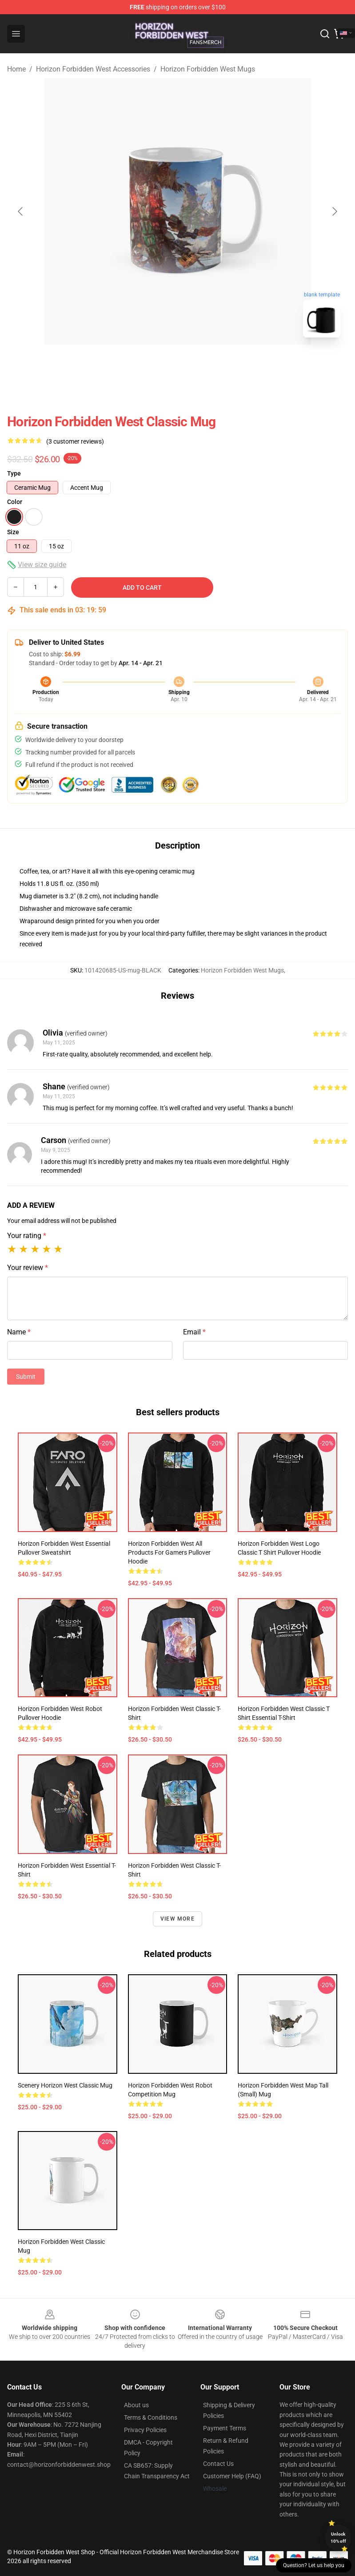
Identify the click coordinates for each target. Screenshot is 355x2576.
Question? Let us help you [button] (313, 2565)
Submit (26, 1376)
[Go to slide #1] (154, 364)
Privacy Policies (145, 2429)
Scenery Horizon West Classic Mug (65, 2085)
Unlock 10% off (338, 2538)
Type (14, 473)
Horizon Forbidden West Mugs (207, 69)
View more (177, 1919)
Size (13, 532)
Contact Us (218, 2463)
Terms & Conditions (150, 2417)
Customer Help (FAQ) (232, 2476)
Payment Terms (224, 2428)
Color (14, 501)
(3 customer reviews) (75, 441)
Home (16, 69)
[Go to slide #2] (200, 364)
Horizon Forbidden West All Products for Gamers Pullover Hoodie (169, 1552)
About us (136, 2405)
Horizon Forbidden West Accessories (93, 69)
